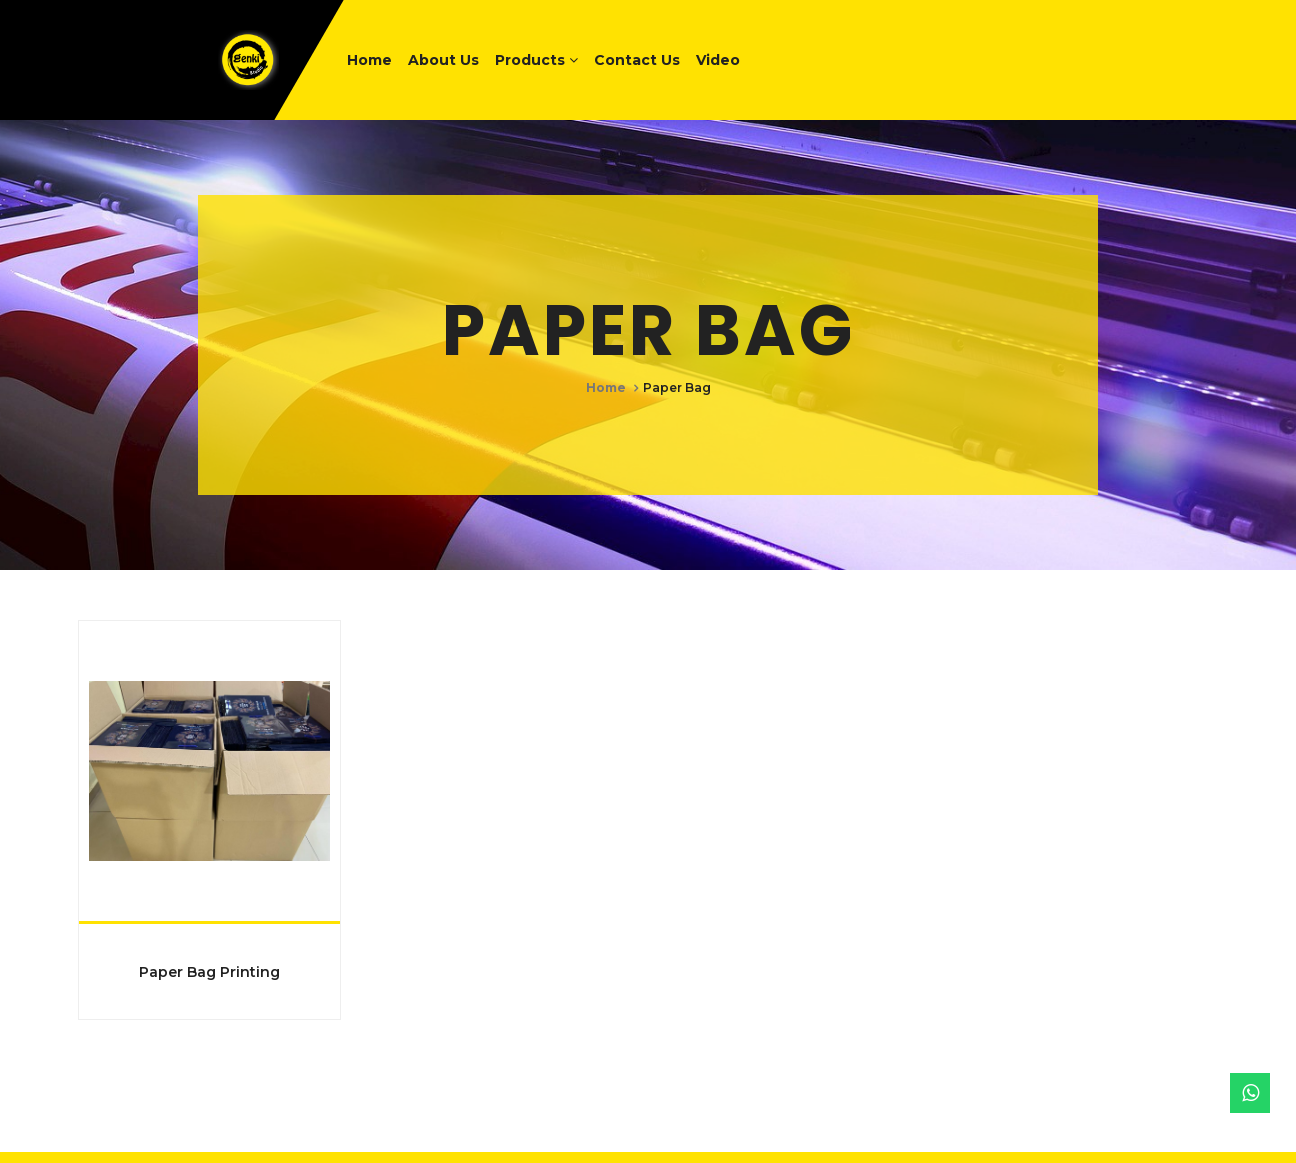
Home (369, 60)
